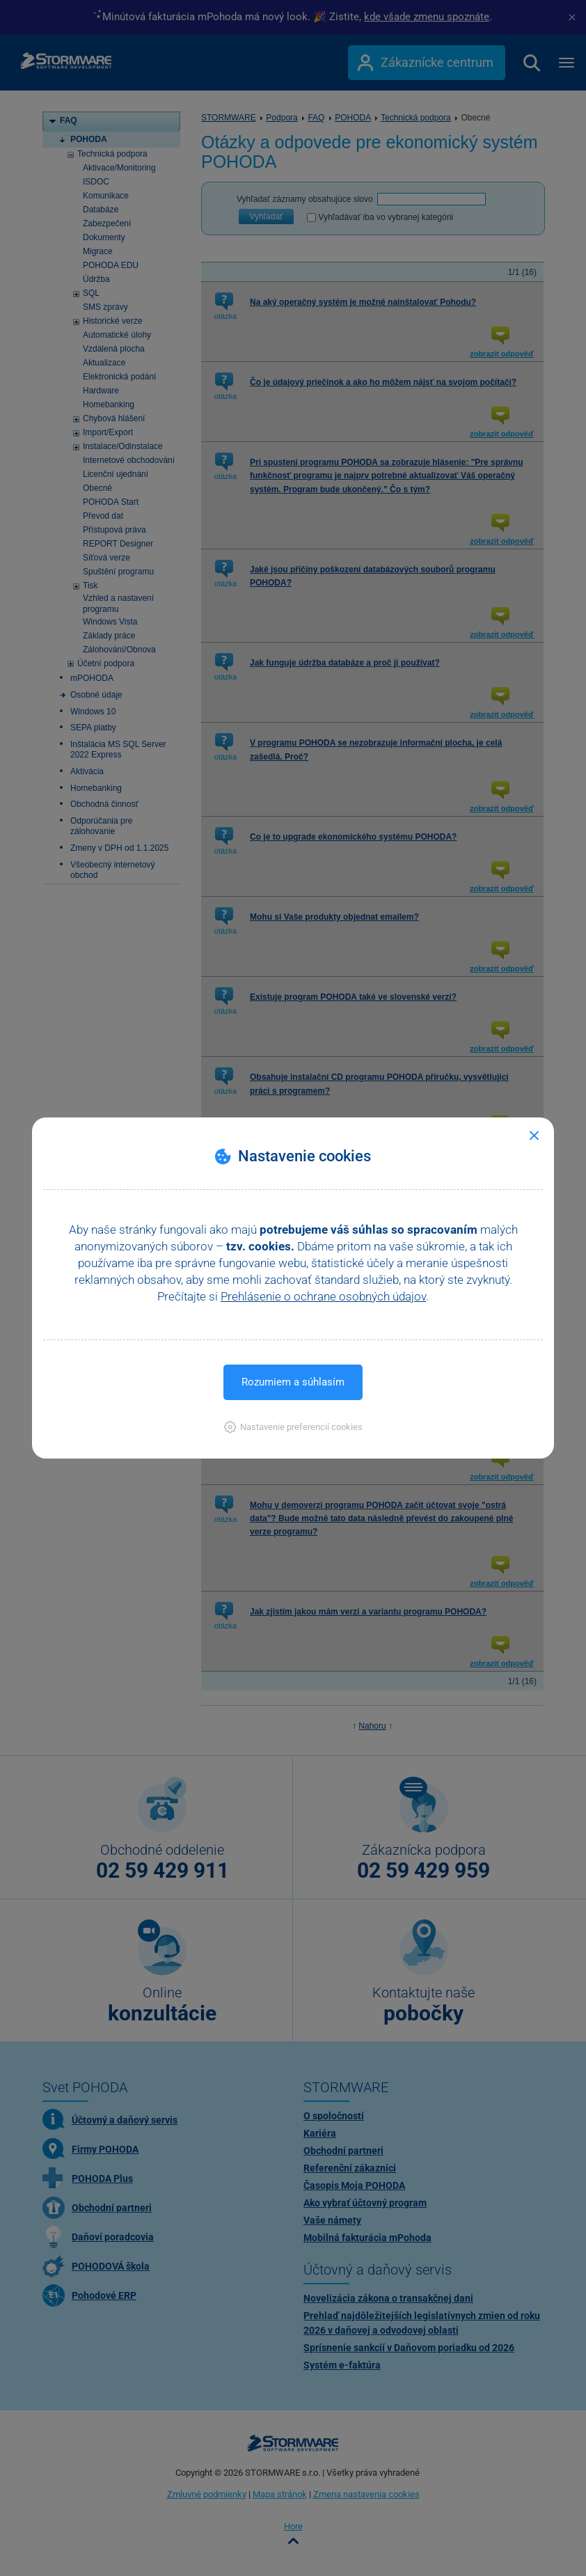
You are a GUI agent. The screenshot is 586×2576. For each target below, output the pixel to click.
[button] (293, 1427)
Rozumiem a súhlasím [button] (293, 1382)
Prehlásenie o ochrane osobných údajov (323, 1296)
